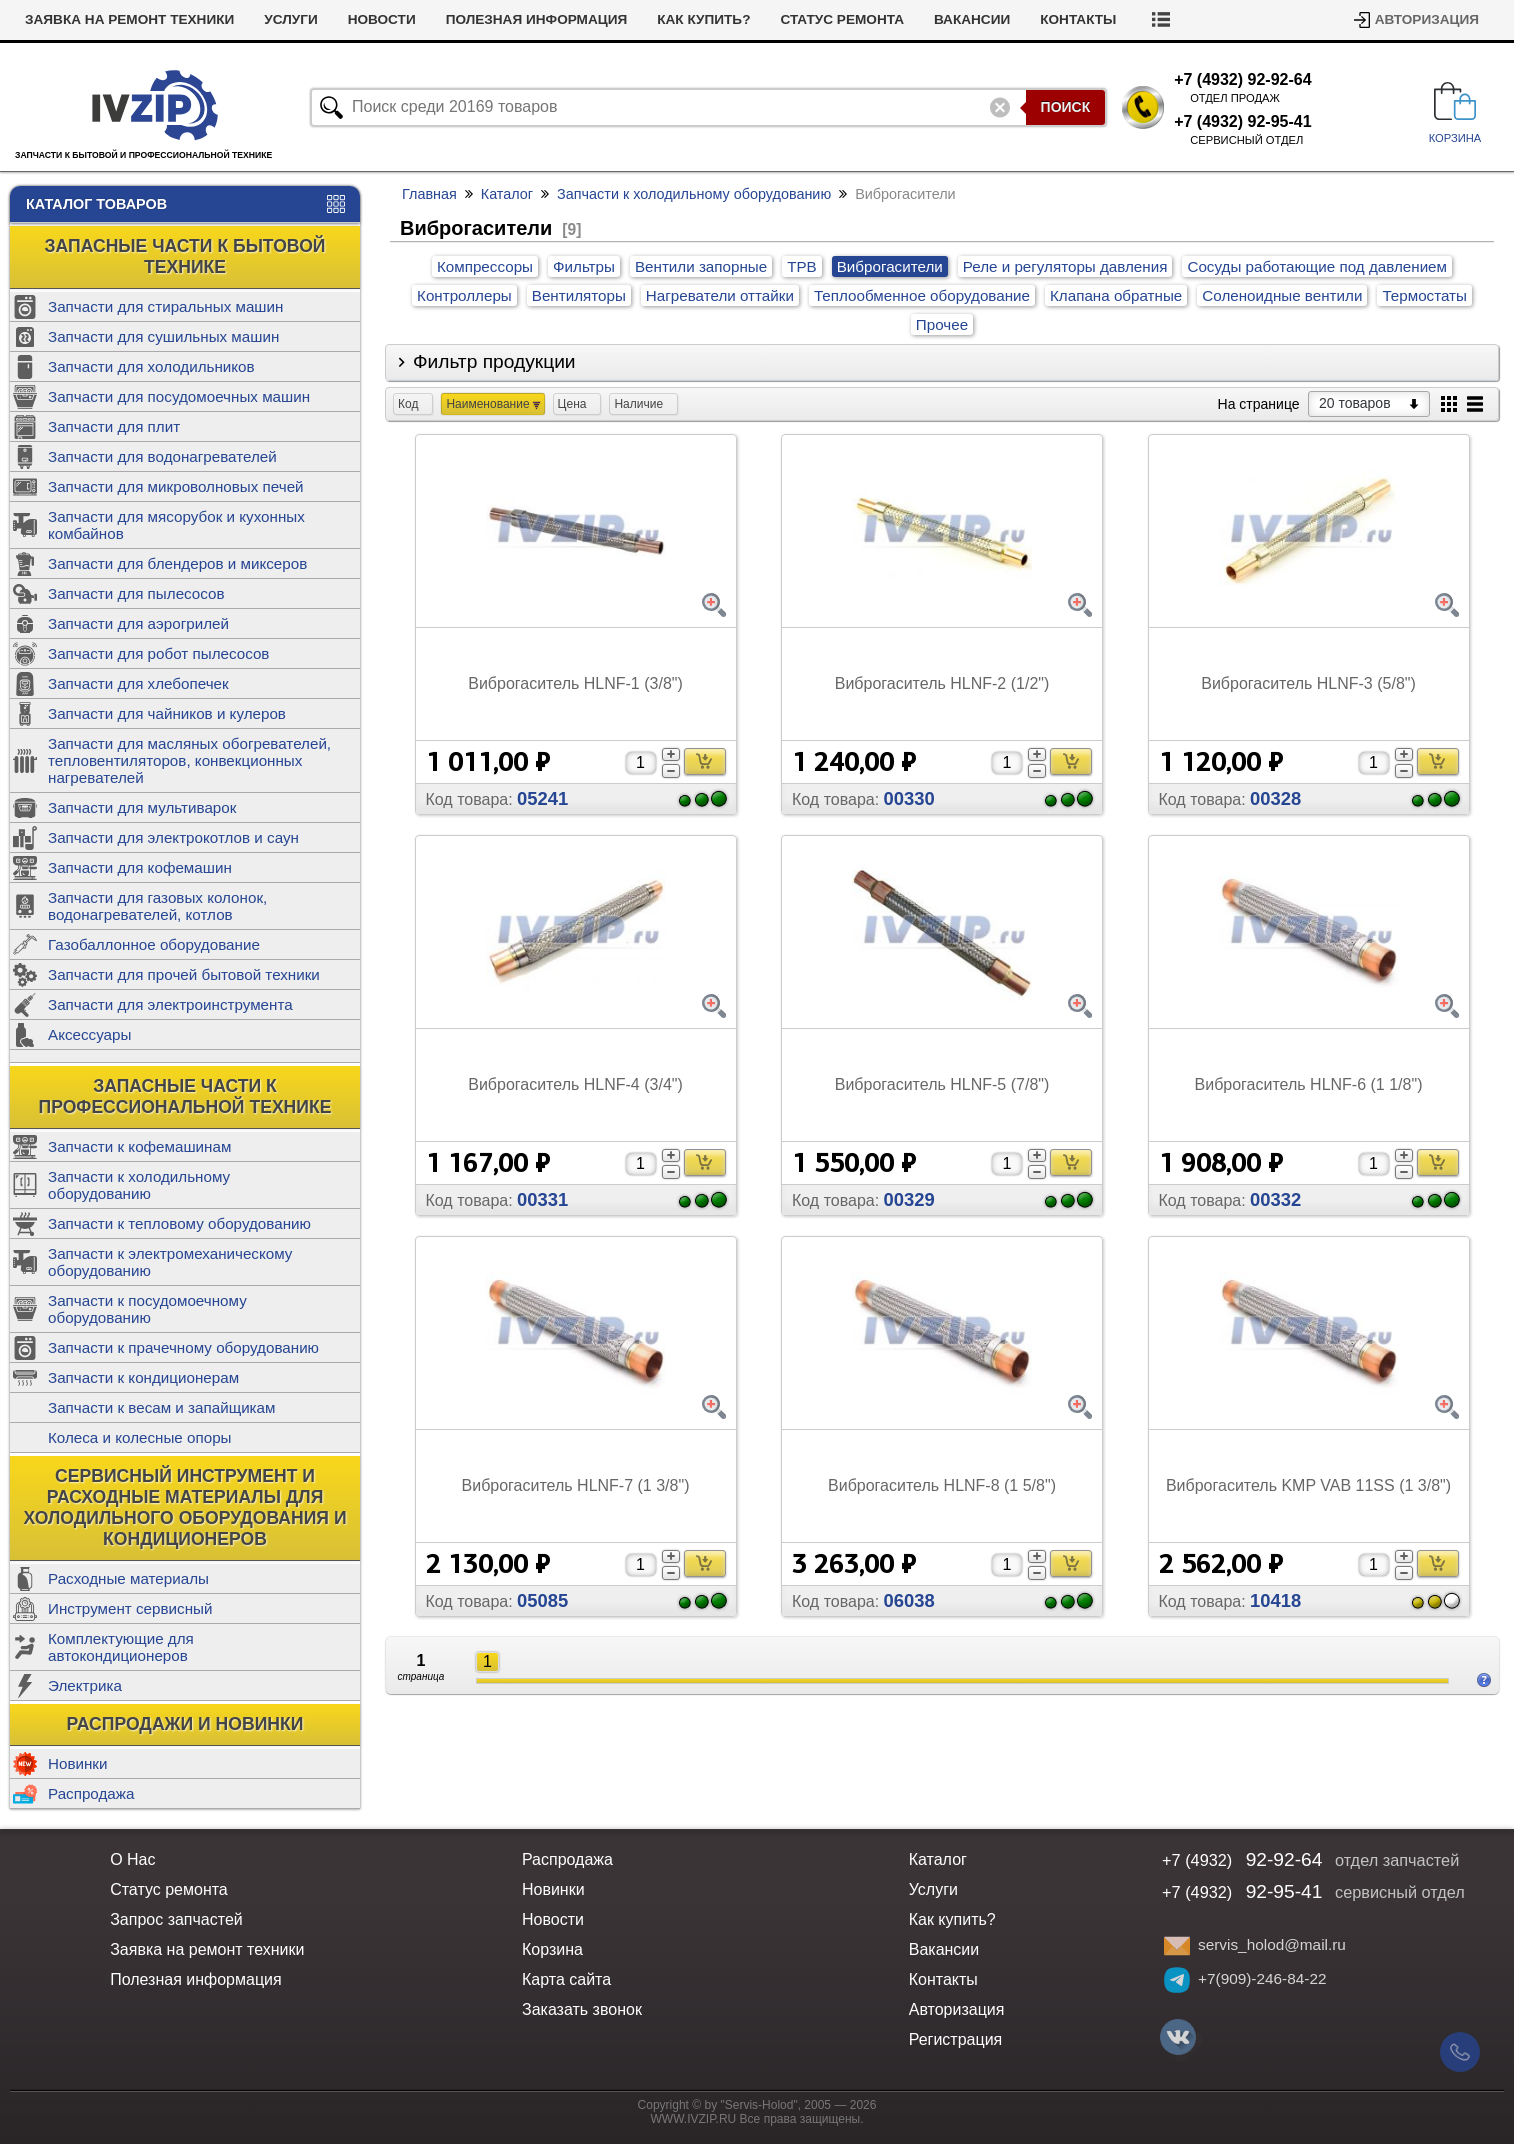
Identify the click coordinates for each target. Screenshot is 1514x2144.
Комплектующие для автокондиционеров (121, 1647)
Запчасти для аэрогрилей (138, 623)
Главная (429, 194)
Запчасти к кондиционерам (143, 1377)
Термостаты (1424, 295)
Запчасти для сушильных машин (163, 336)
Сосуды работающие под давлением (1317, 266)
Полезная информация (537, 19)
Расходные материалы (128, 1578)
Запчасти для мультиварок (142, 807)
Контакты (1078, 19)
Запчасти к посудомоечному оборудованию (147, 1309)
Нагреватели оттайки (720, 295)
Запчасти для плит (114, 426)
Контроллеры (464, 295)
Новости (382, 19)
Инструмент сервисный (130, 1608)
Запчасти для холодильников (151, 366)
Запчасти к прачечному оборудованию (183, 1347)
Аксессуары (89, 1034)
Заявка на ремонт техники (129, 19)
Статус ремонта (842, 19)
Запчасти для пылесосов (136, 593)
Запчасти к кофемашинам (139, 1146)
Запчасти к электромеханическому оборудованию (170, 1262)
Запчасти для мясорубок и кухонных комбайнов (176, 525)
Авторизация (1427, 19)
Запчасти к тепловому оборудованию (179, 1223)
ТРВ (802, 266)
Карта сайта (566, 1979)
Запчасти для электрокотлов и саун (173, 837)
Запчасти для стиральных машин (165, 306)
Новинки (77, 1763)
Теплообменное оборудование (922, 295)
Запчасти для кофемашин (140, 867)
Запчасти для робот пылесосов (158, 653)
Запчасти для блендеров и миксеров (177, 563)
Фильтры (584, 266)
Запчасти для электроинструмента (170, 1004)
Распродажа (91, 1793)
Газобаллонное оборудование (154, 944)
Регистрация (956, 2039)
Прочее (942, 324)
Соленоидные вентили (1282, 295)
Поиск (1066, 107)
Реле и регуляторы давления (1065, 266)
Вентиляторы (579, 295)
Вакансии (972, 19)
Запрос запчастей (176, 1919)
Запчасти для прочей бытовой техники (184, 974)
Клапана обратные (1116, 295)
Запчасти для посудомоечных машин (179, 396)
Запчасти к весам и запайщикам (161, 1407)
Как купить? (703, 19)
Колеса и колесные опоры (140, 1437)
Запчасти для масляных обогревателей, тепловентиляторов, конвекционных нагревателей (189, 760)
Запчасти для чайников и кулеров (167, 713)
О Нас (132, 1859)
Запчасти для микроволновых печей (176, 486)
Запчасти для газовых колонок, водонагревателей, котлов (157, 906)
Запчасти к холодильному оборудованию (139, 1185)
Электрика (85, 1685)
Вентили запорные (701, 266)
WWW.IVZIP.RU (694, 2119)
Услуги (290, 19)
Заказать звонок (582, 2009)
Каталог (507, 194)
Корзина (552, 1949)
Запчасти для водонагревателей (162, 456)
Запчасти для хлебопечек (138, 683)
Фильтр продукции (494, 361)
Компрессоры (485, 266)
